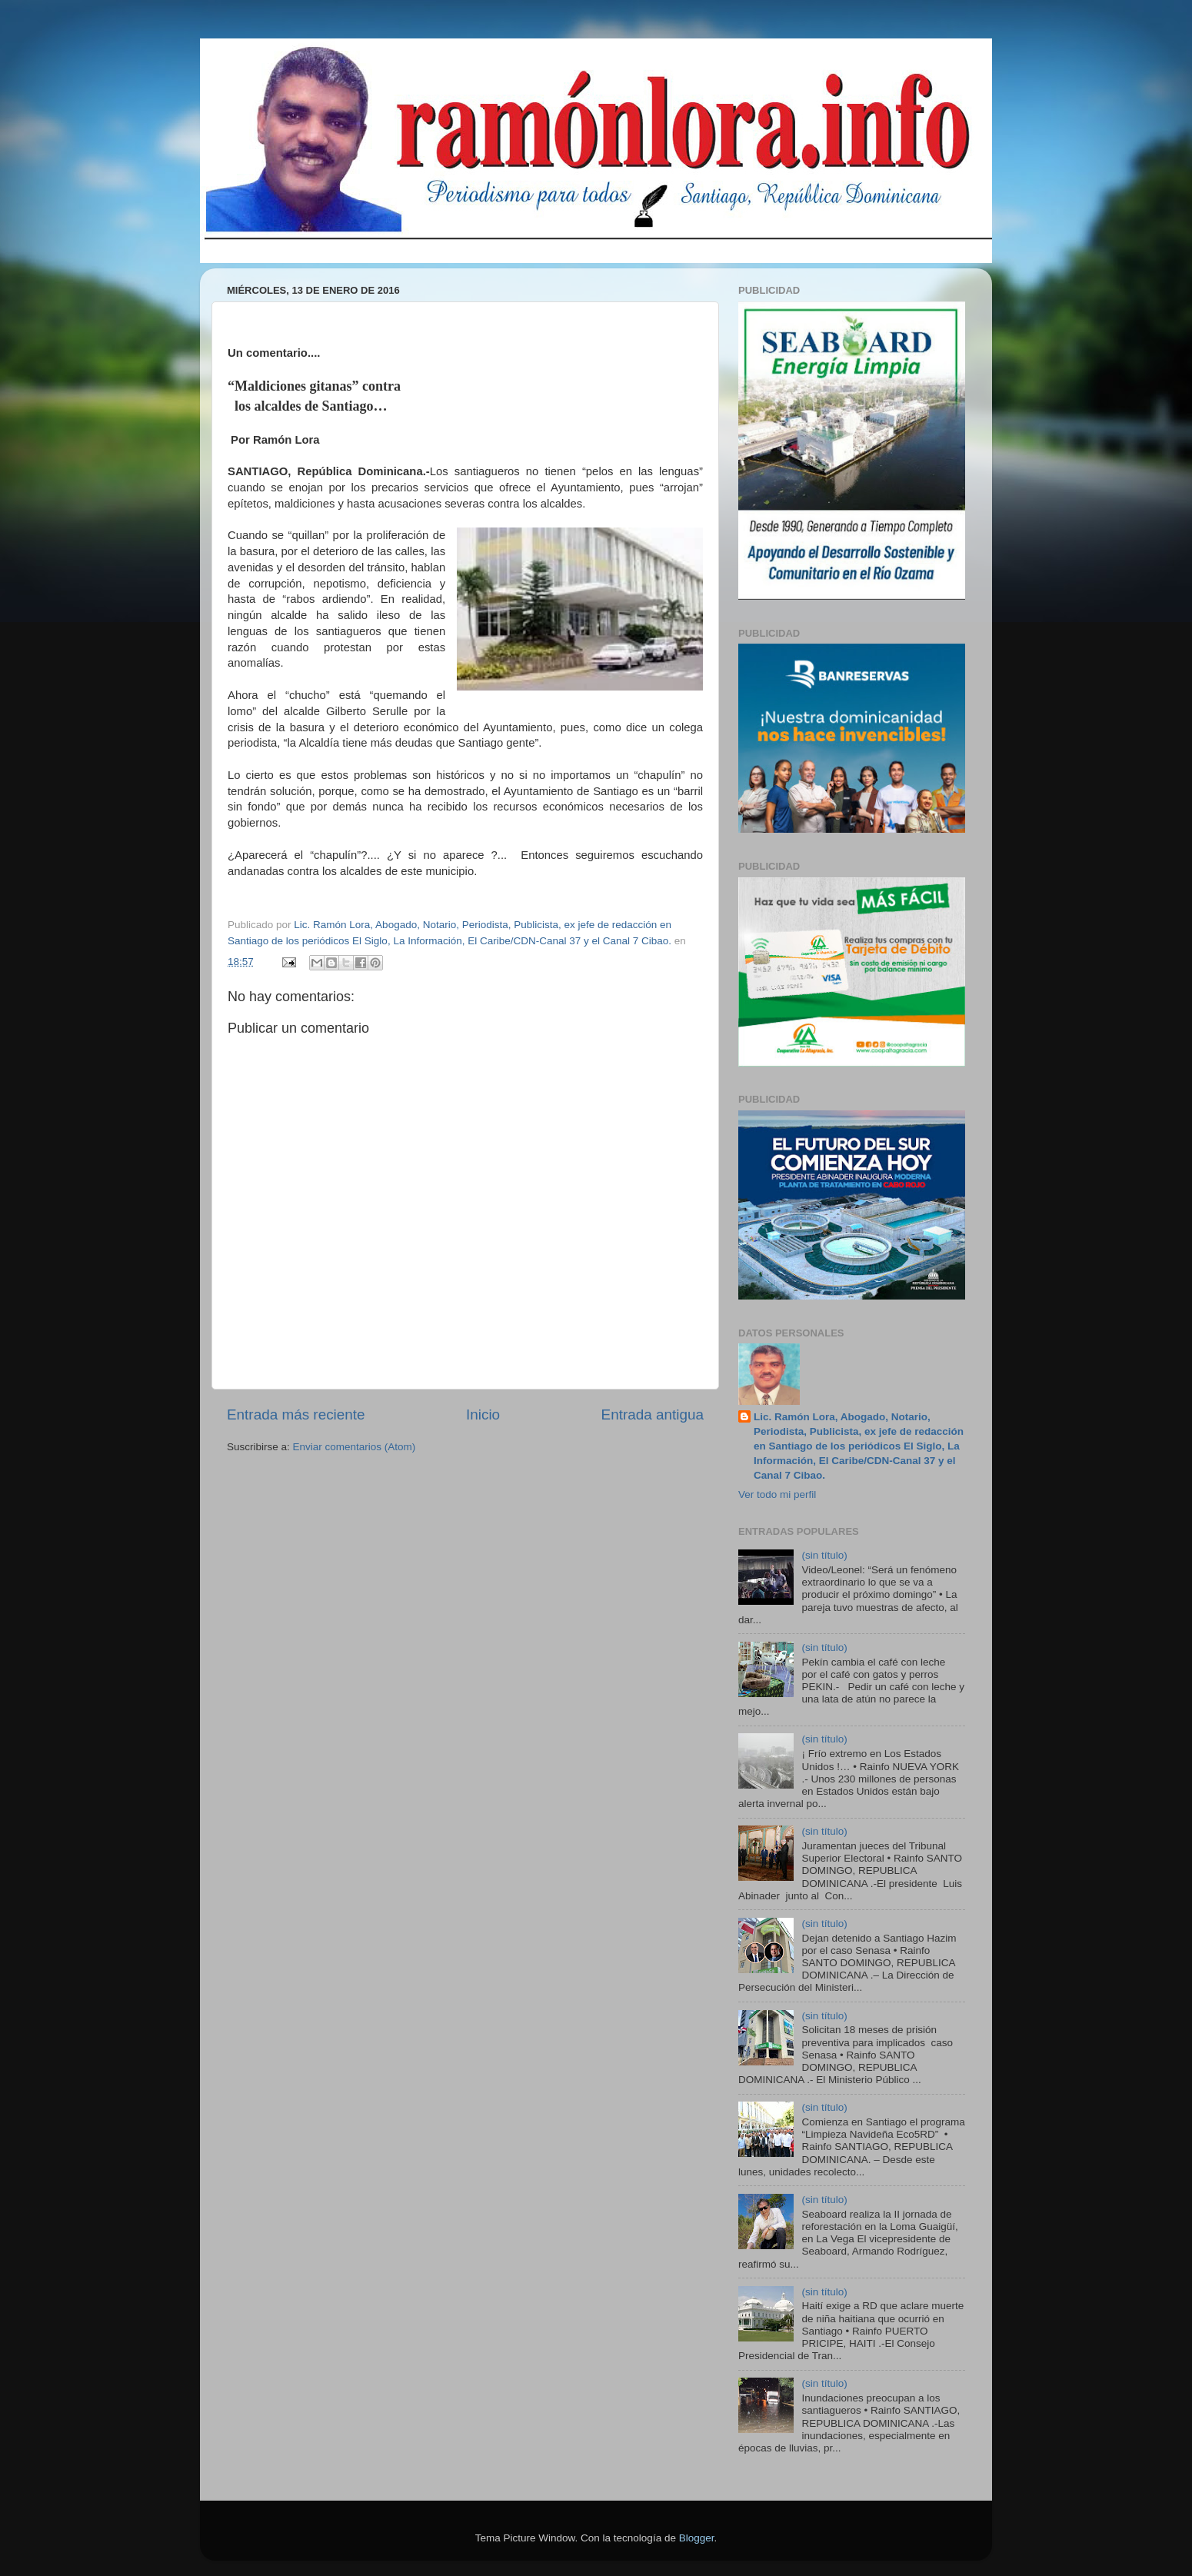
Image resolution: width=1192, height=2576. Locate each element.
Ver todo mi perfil (777, 1494)
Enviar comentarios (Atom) (354, 1447)
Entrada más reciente (296, 1414)
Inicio (483, 1414)
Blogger (696, 2538)
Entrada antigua (652, 1414)
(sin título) (824, 1555)
